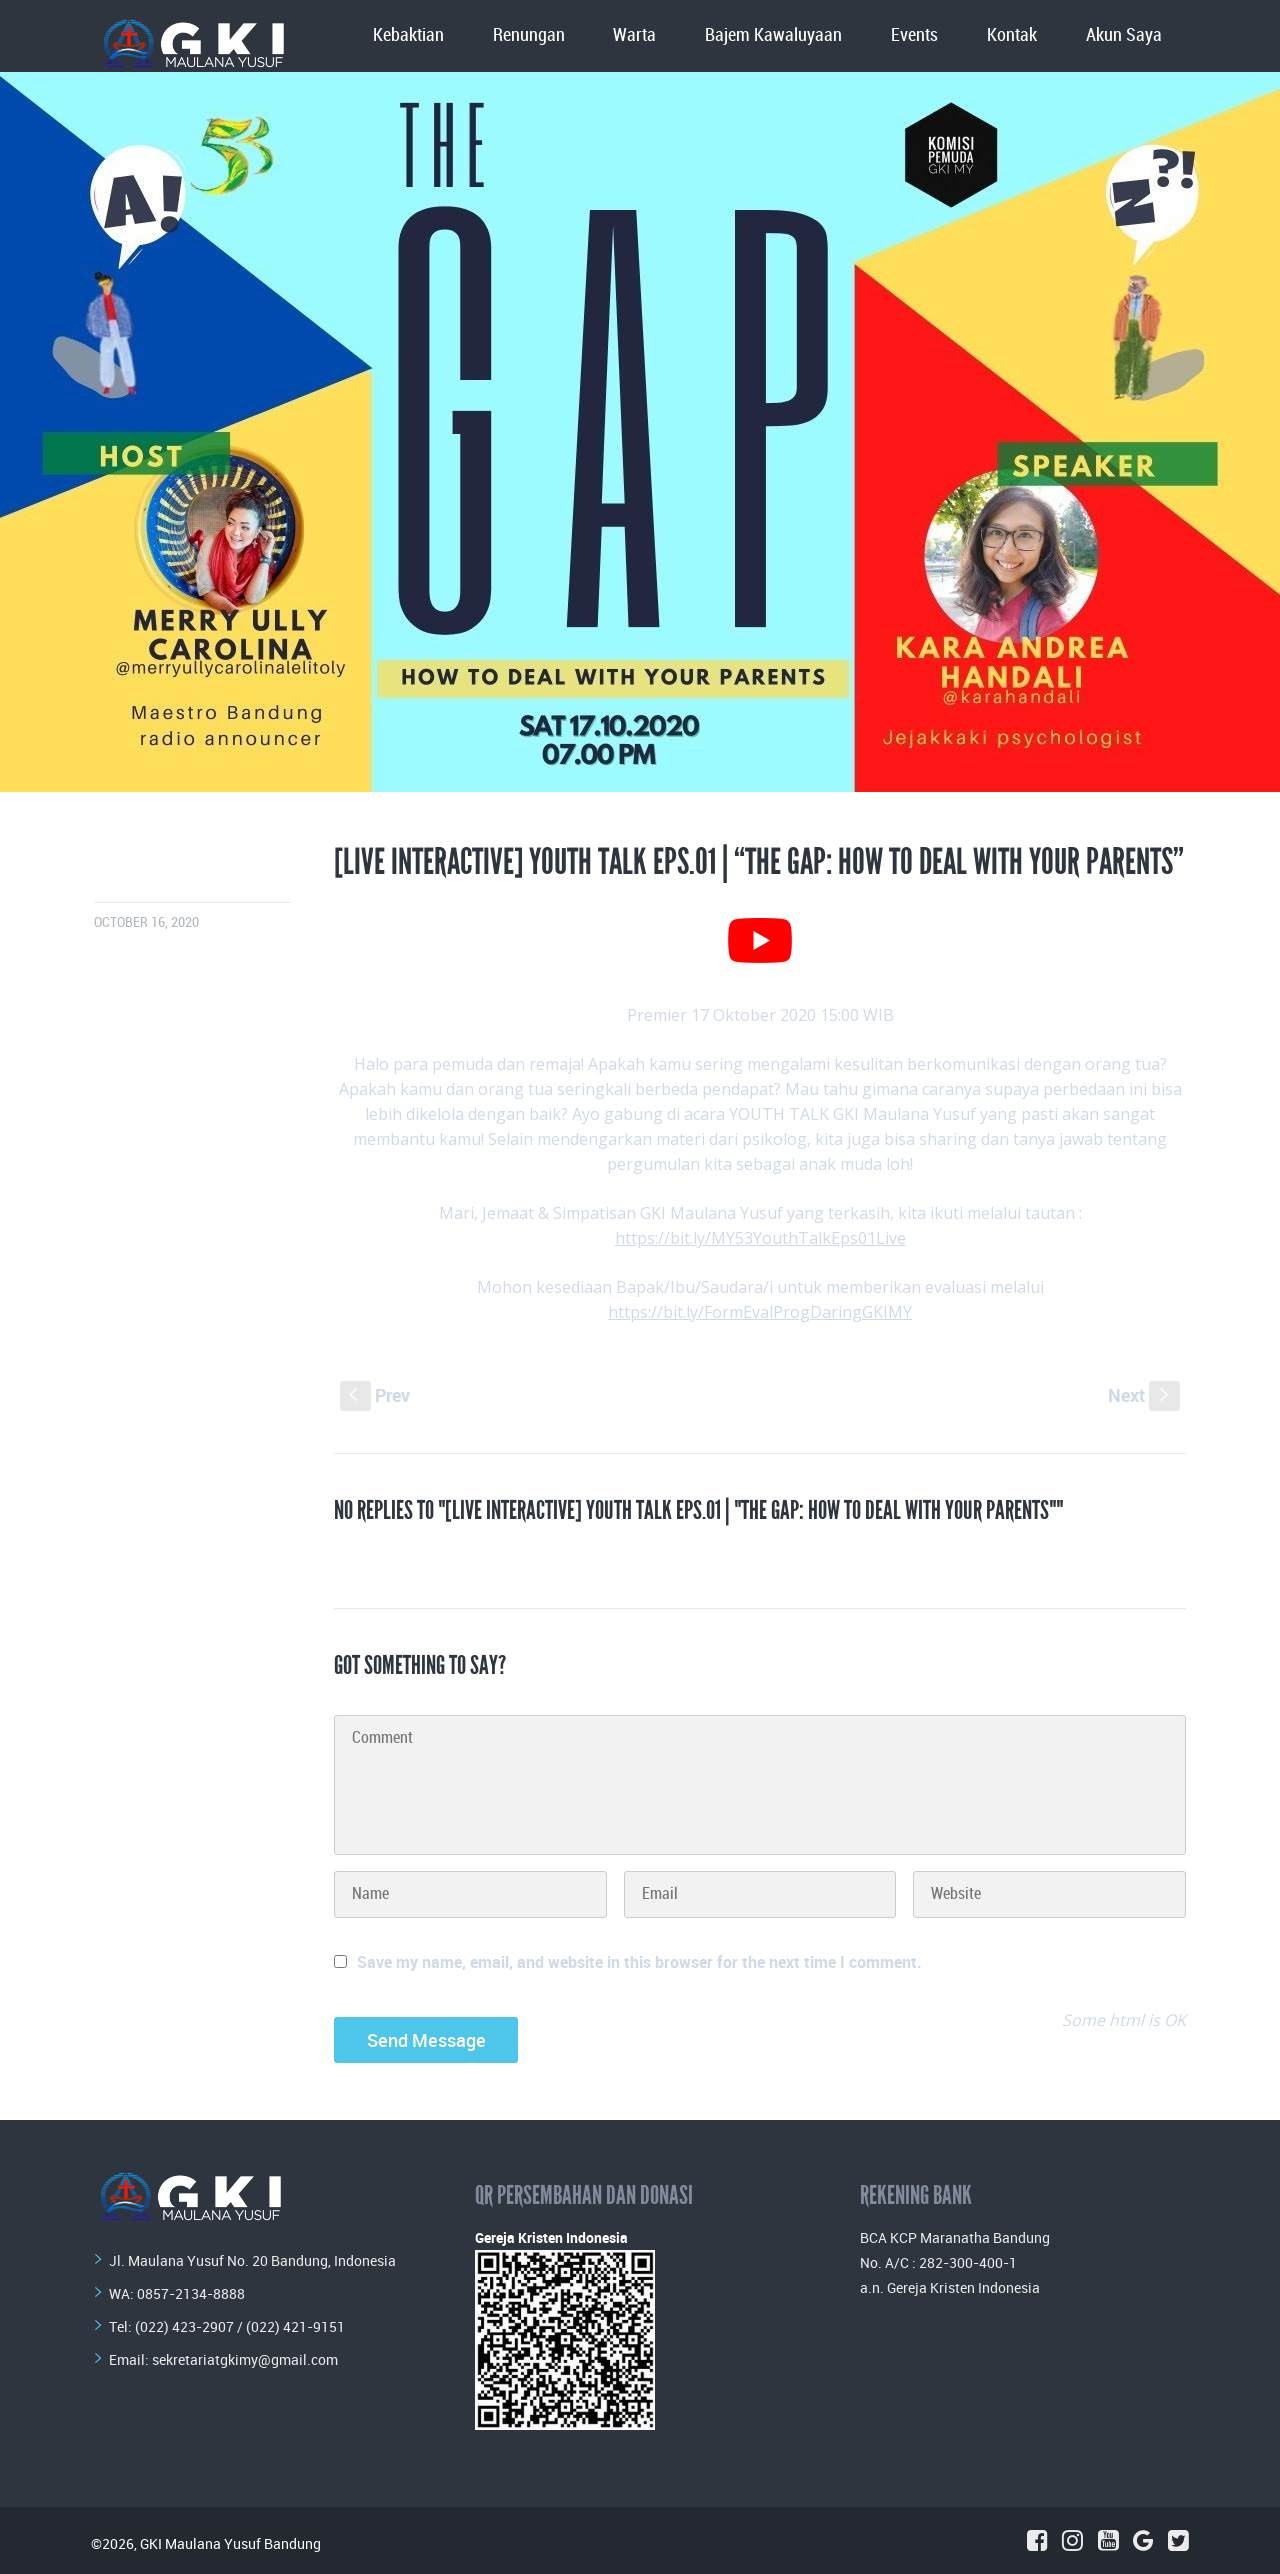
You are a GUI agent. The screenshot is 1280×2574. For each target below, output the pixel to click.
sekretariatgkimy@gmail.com (245, 2359)
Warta (634, 35)
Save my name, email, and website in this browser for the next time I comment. (639, 1962)
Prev (375, 1395)
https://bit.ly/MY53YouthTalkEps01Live (760, 1238)
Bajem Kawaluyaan (773, 35)
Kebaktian (408, 35)
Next (1144, 1395)
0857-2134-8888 (191, 2293)
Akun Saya (1124, 35)
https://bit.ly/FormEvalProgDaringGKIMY (760, 1312)
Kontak (1012, 35)
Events (914, 35)
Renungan (529, 35)
